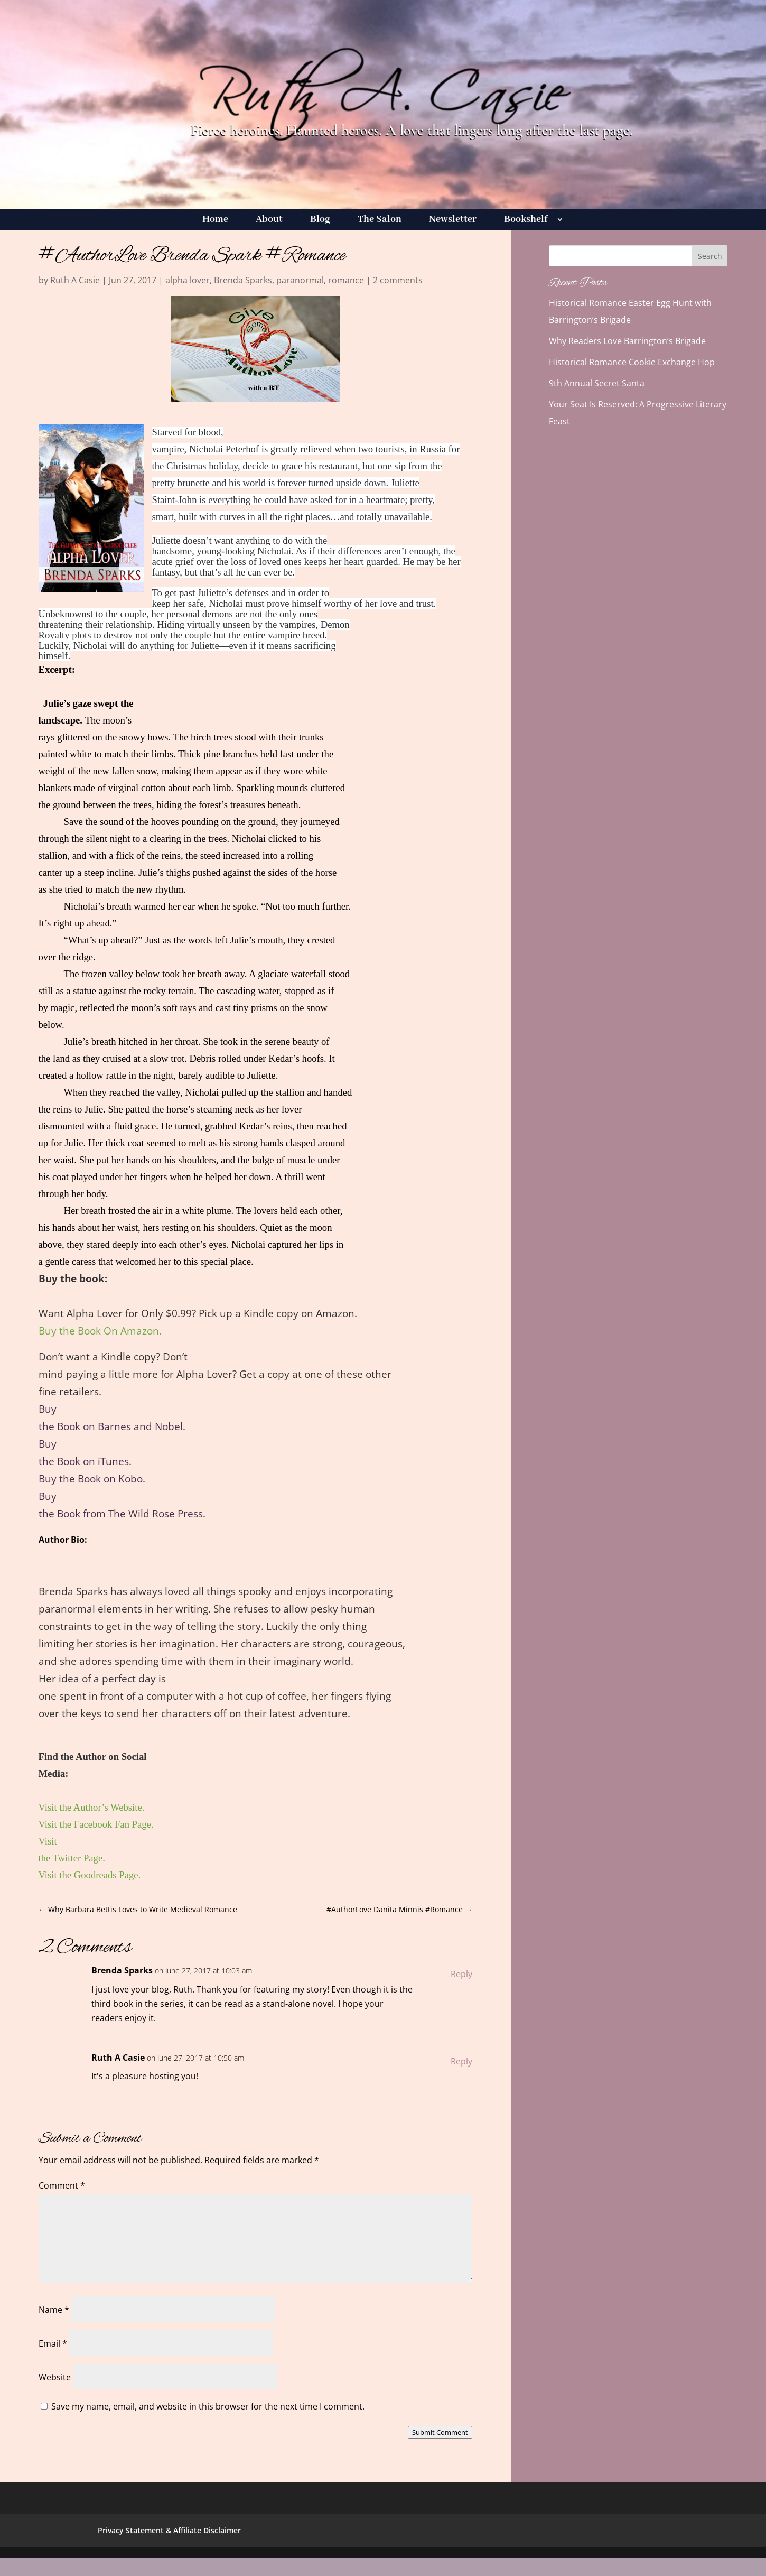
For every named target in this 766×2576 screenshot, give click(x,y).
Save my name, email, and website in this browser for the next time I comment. (208, 2406)
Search (710, 256)
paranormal (300, 280)
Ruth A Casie (75, 280)
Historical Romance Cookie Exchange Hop (632, 362)
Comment (62, 2185)
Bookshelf (526, 221)
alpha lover (187, 280)
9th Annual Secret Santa (596, 383)
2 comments (398, 280)
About (269, 221)
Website (55, 2377)
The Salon (379, 221)
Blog (320, 221)
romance (346, 280)
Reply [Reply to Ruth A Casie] (461, 2061)
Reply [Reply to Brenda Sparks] (461, 1974)
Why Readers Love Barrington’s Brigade (627, 341)
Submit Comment (440, 2432)
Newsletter (453, 221)
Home (215, 221)
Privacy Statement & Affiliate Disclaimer (169, 2530)
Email (53, 2343)
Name (54, 2309)
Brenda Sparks (243, 280)
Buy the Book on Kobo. (92, 1478)
